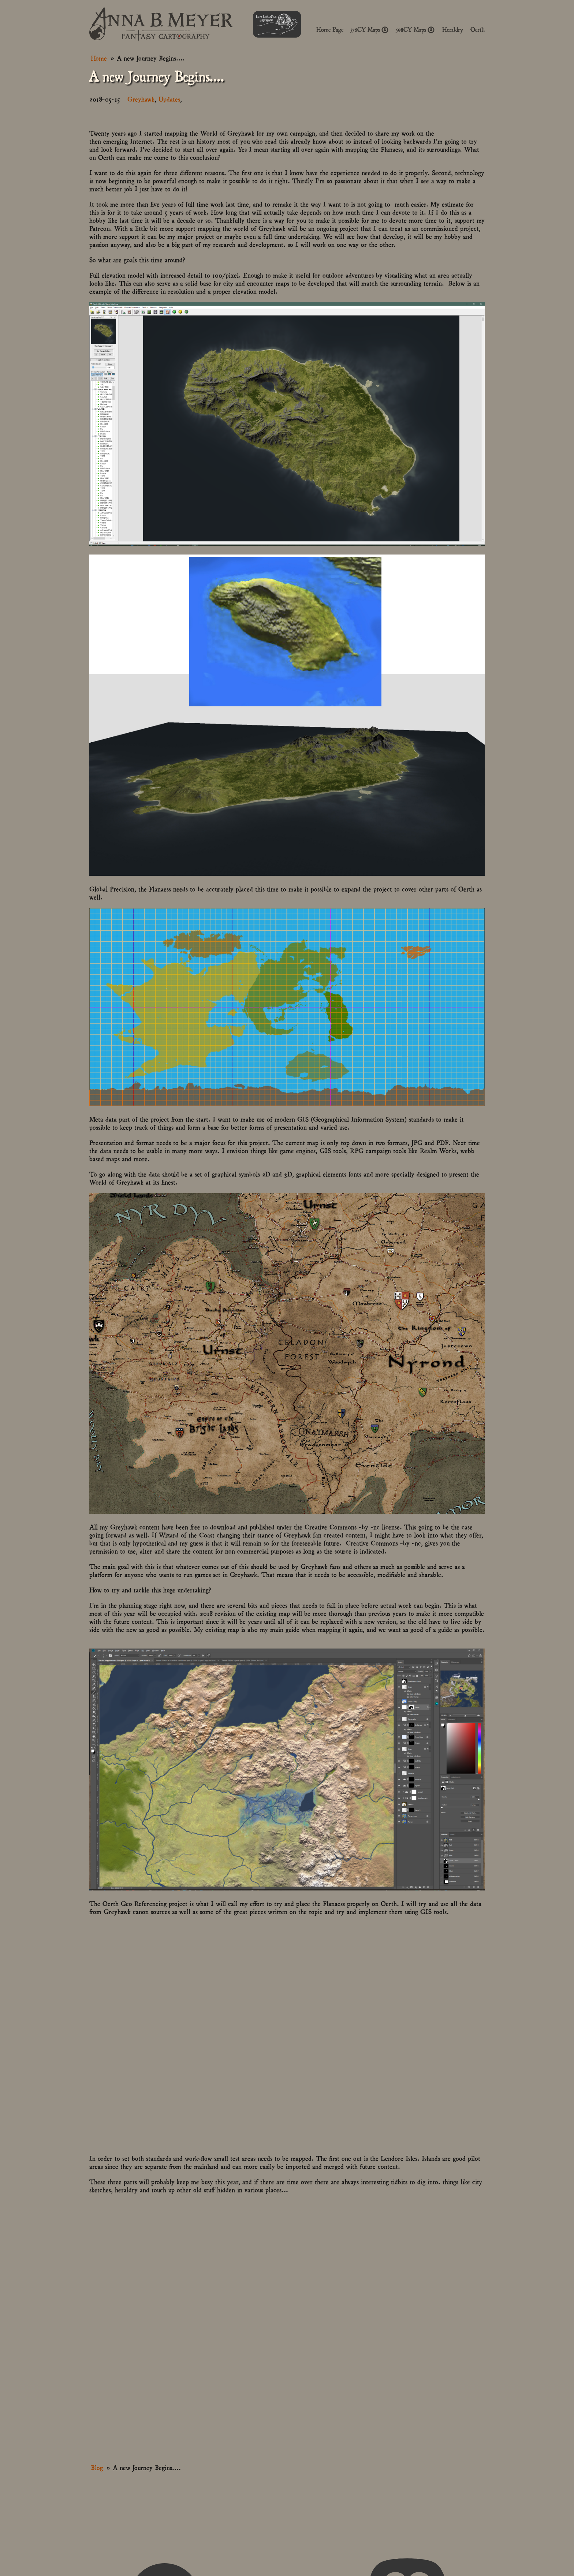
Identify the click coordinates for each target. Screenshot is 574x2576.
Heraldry (452, 30)
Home (99, 58)
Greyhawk (140, 99)
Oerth (477, 30)
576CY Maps (370, 30)
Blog (97, 2467)
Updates (169, 99)
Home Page (329, 30)
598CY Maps (415, 30)
